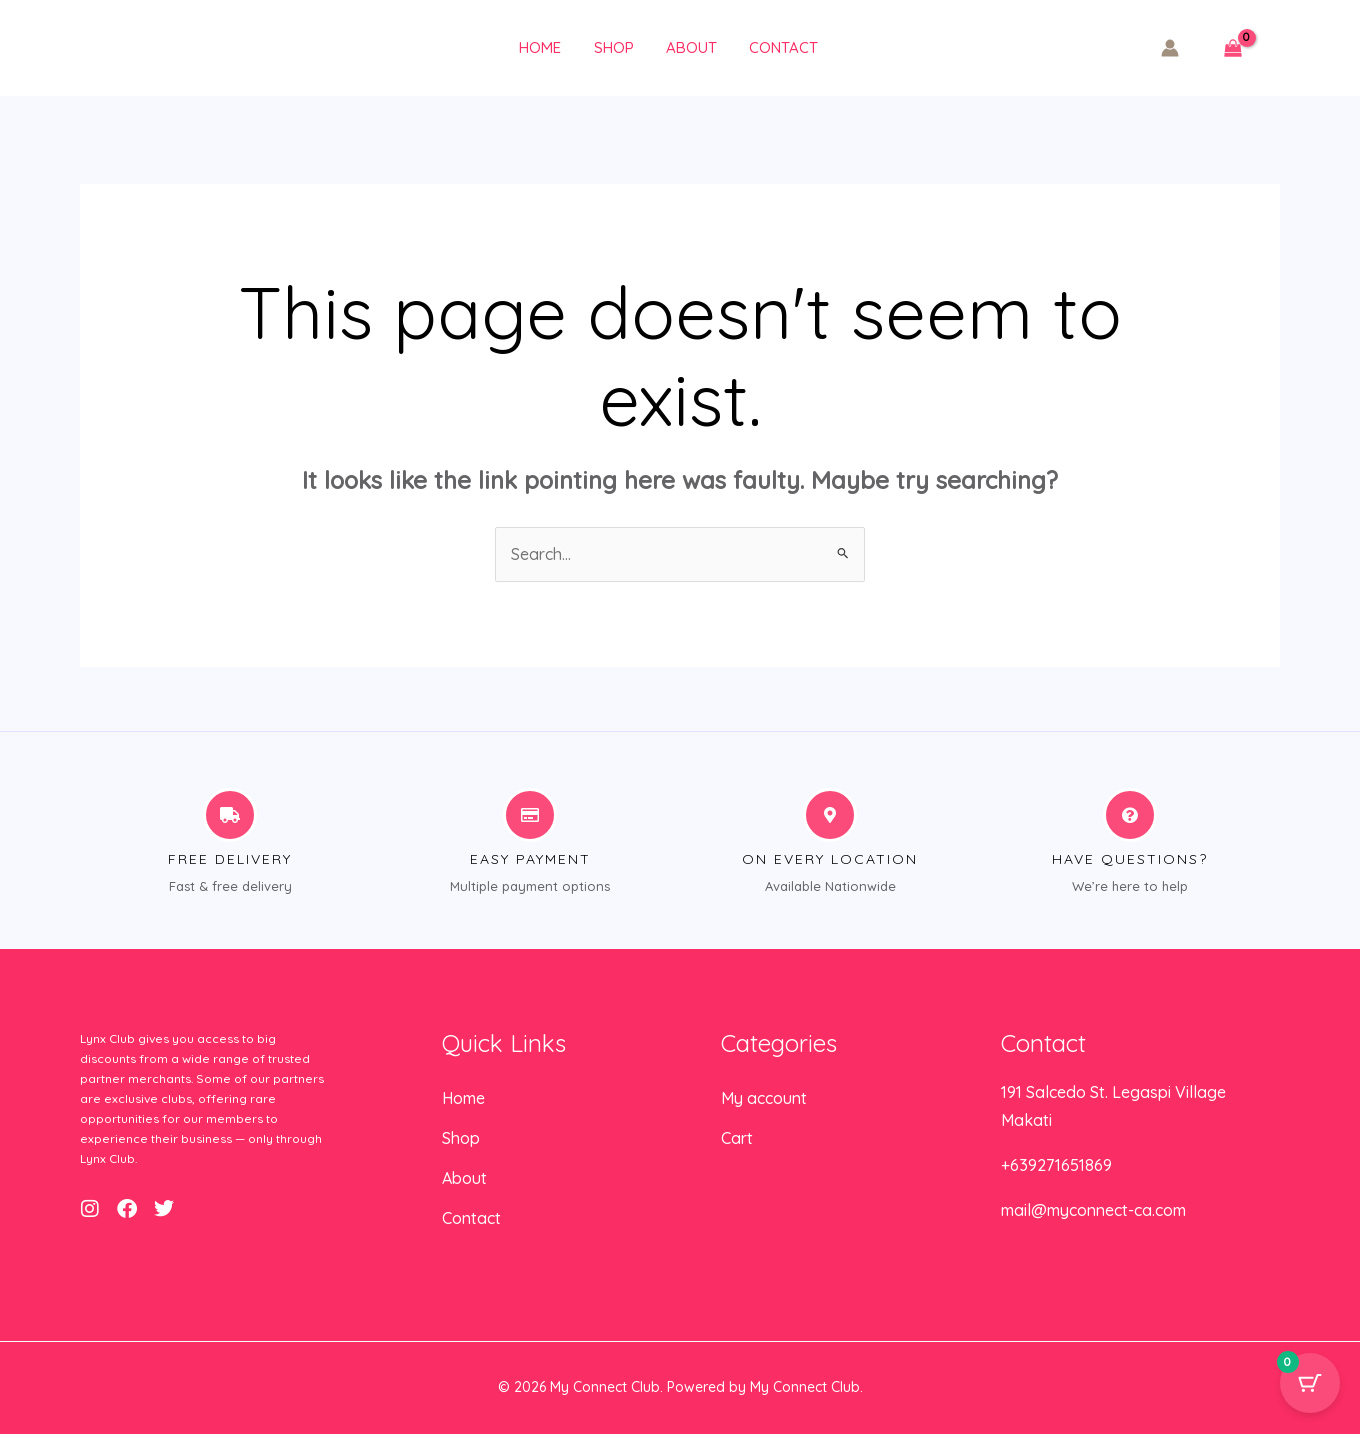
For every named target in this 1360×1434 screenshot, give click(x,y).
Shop (611, 47)
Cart (737, 1138)
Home (540, 47)
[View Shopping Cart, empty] (1232, 48)
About (686, 47)
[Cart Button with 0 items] (1310, 1384)
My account (764, 1098)
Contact (776, 47)
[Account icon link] (1170, 48)
